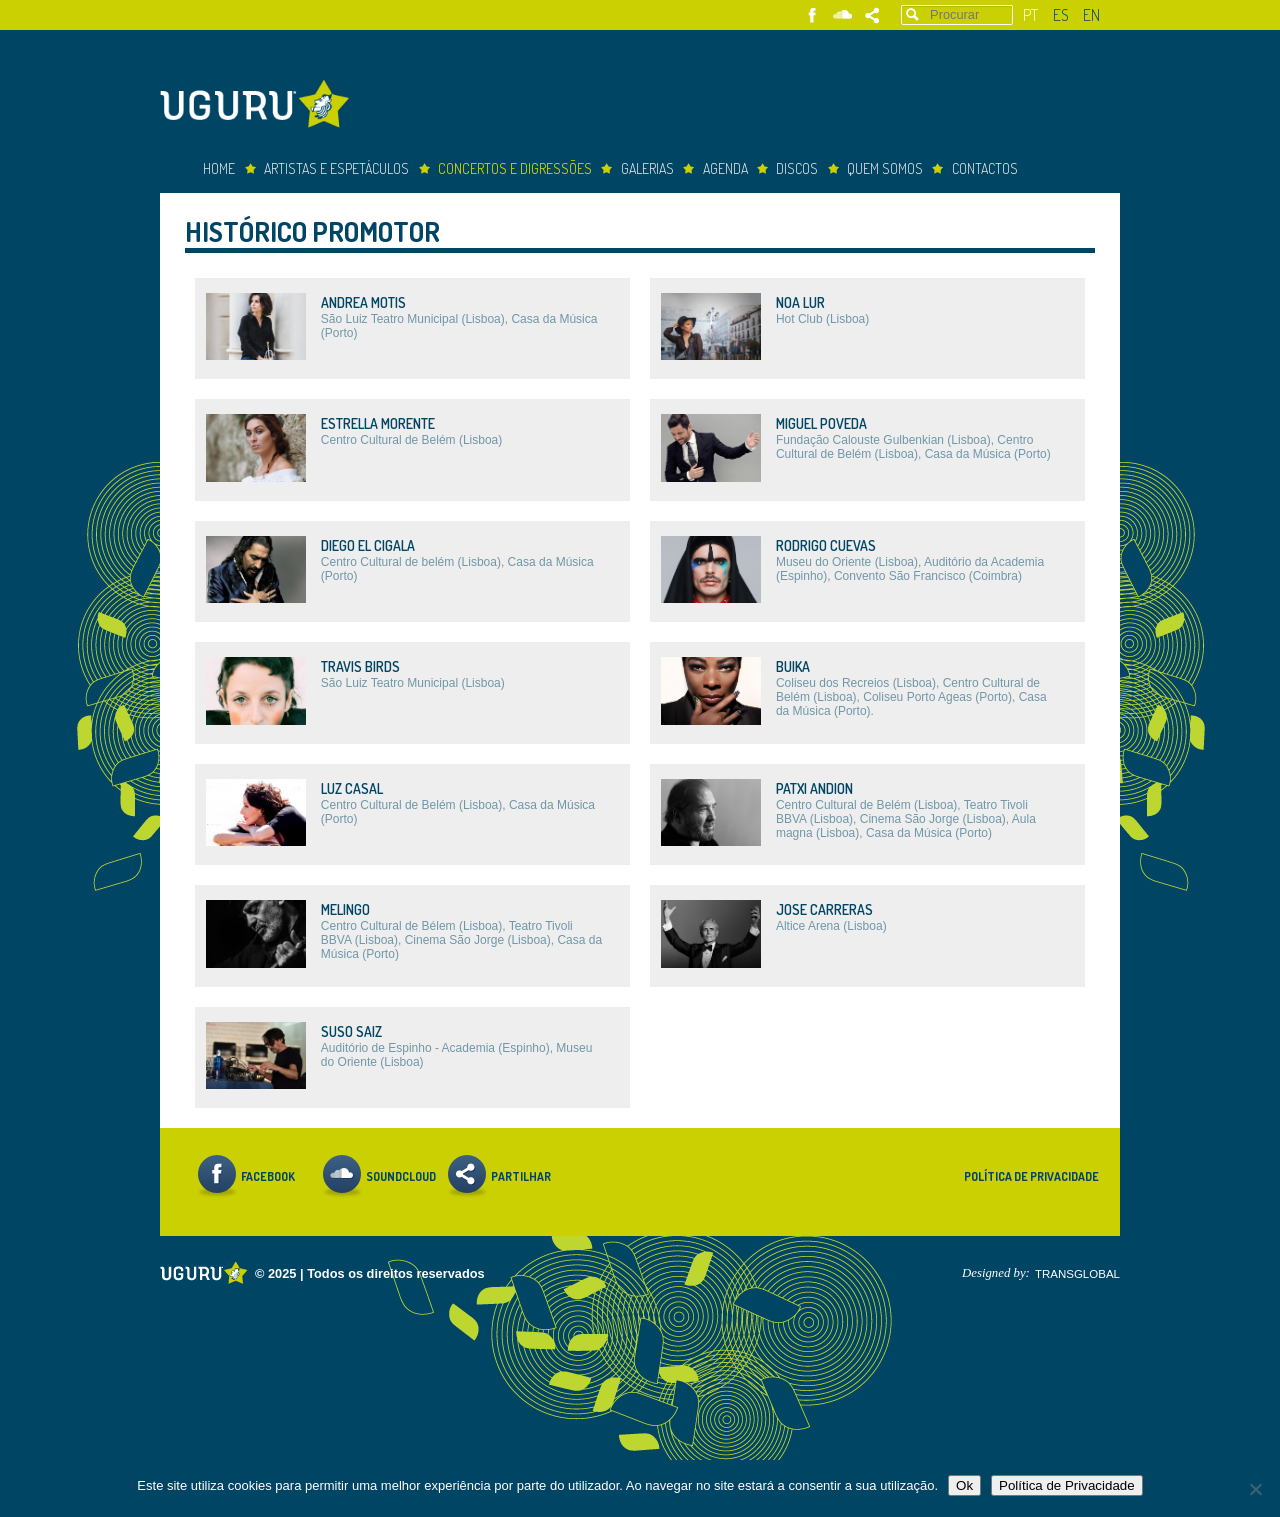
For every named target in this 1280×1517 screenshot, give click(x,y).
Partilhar (872, 15)
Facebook (812, 15)
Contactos (985, 168)
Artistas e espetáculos (336, 168)
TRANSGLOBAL (1077, 1274)
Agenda (725, 168)
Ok (964, 1485)
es (1061, 15)
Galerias (647, 168)
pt (1030, 15)
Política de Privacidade (1031, 1176)
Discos (797, 168)
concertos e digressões (515, 168)
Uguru (260, 106)
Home (219, 168)
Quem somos (885, 168)
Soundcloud (842, 15)
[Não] (1255, 1489)
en (1091, 15)
